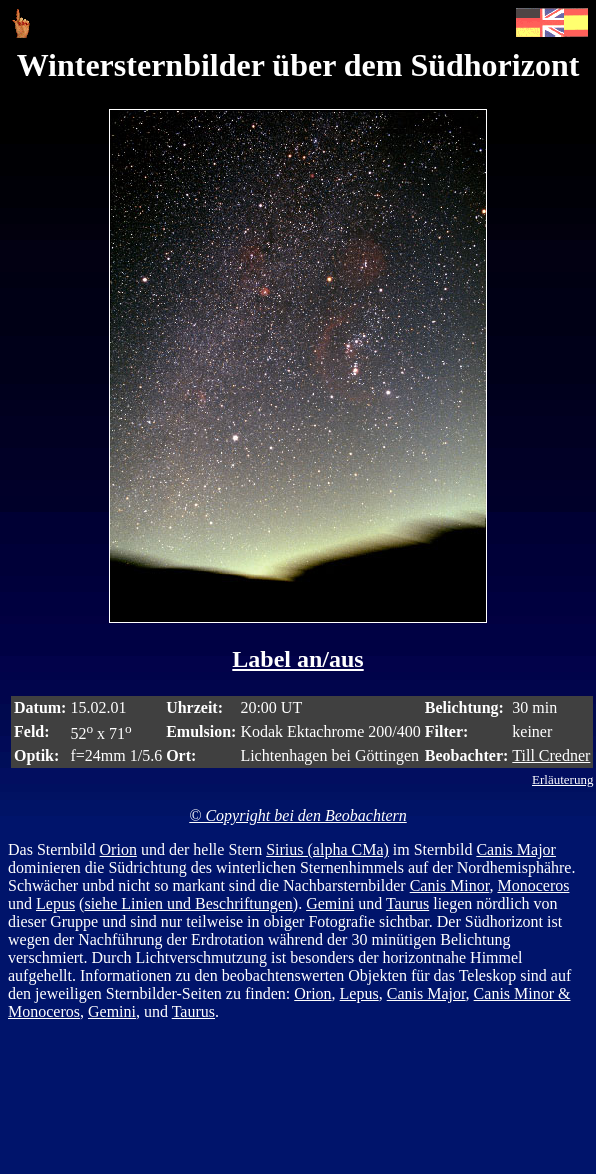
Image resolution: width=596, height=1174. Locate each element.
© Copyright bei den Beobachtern (297, 815)
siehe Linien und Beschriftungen (188, 903)
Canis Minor (450, 885)
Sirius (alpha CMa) (327, 849)
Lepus (55, 903)
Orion (118, 849)
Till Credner (551, 755)
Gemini (330, 903)
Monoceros (533, 885)
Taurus (407, 903)
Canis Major (516, 849)
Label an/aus (297, 659)
